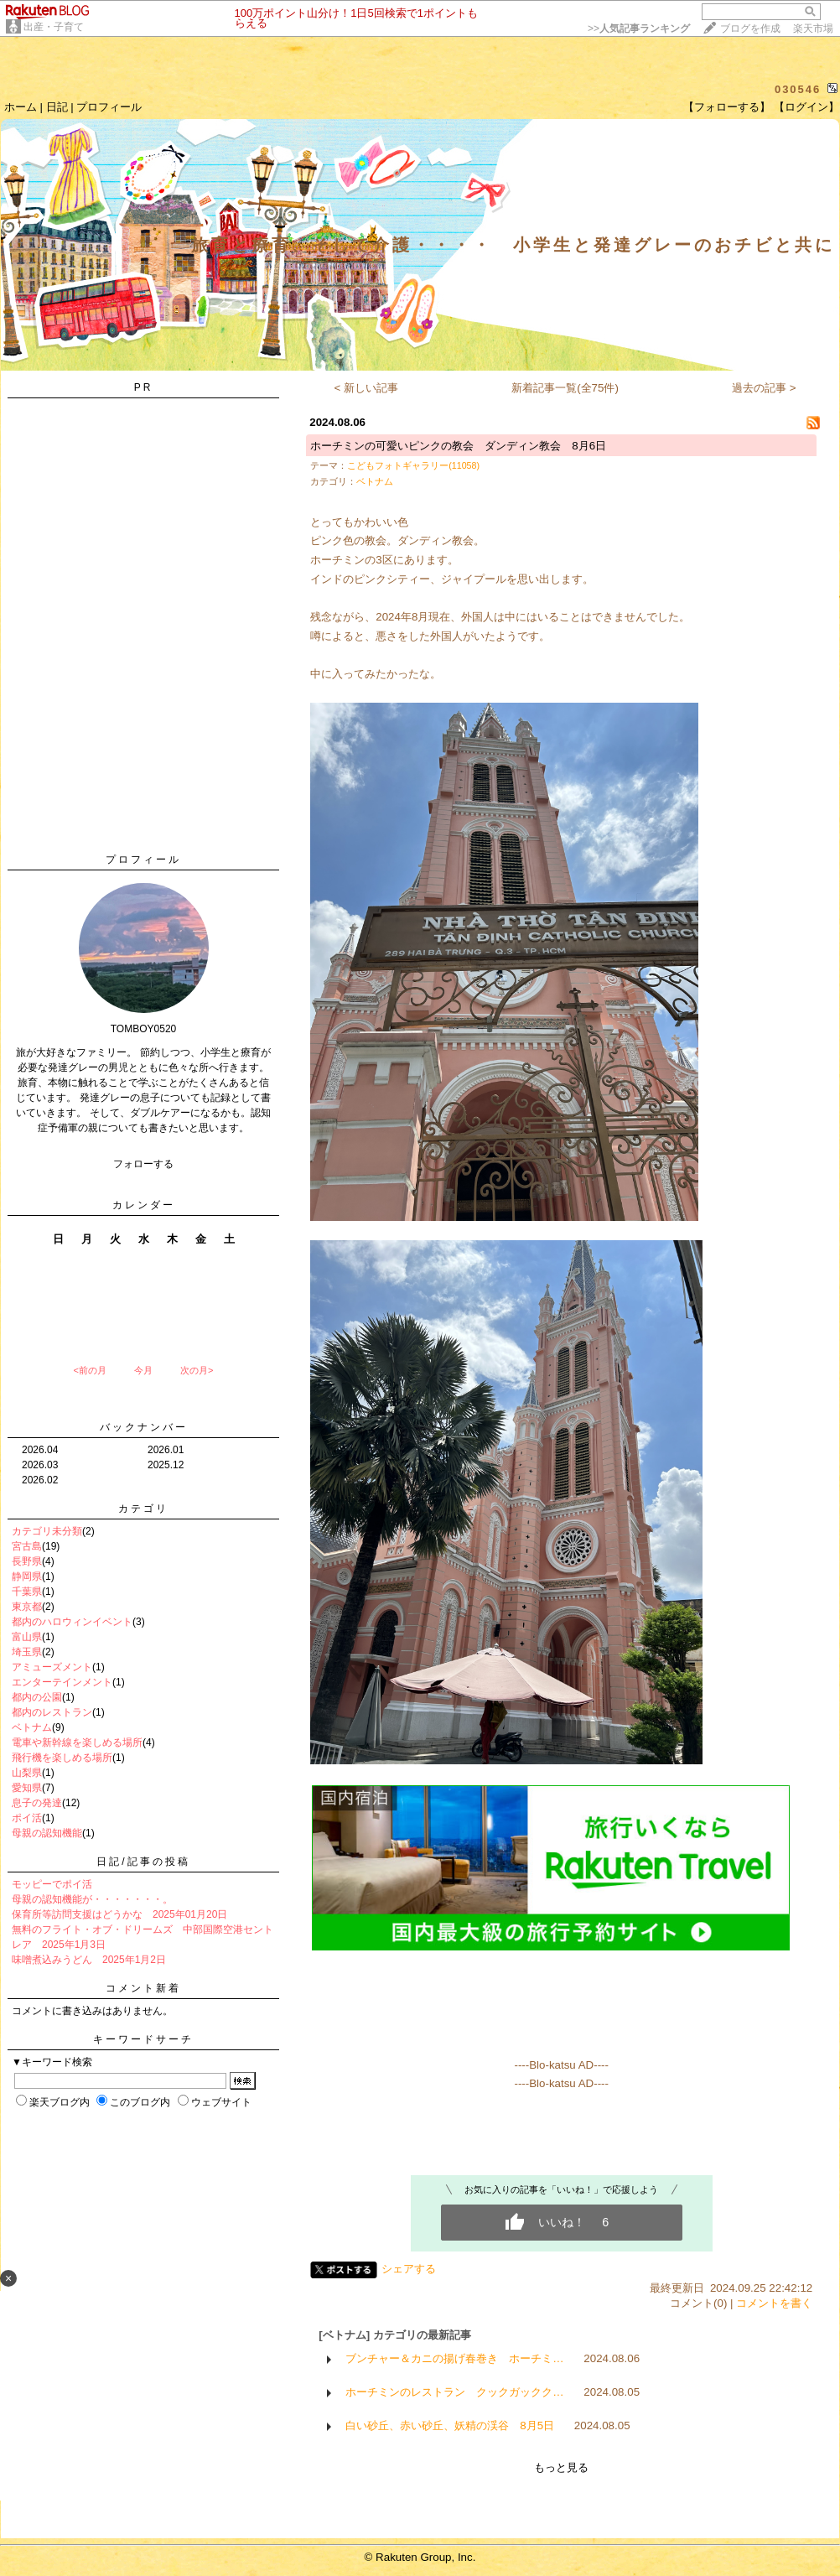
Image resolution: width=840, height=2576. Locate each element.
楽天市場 (813, 28)
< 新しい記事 (366, 388)
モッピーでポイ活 (52, 1884)
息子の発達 (37, 1803)
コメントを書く (774, 2303)
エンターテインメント (62, 1682)
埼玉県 (27, 1652)
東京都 (27, 1607)
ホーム (20, 107)
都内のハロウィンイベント (72, 1622)
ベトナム (32, 1727)
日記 (57, 107)
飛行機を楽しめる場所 (62, 1757)
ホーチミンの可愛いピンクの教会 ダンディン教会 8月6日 (458, 445)
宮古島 (27, 1546)
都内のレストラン (52, 1712)
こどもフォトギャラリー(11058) (413, 465)
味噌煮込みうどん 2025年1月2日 (89, 1960)
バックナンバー (144, 1427)
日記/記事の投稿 (142, 1861)
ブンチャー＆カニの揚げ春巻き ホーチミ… (454, 2358)
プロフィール (109, 107)
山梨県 (27, 1773)
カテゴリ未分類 (47, 1531)
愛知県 (27, 1788)
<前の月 (89, 1370)
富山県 (27, 1637)
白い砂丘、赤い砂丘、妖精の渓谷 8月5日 (449, 2425)
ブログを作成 (750, 28)
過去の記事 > (764, 388)
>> (639, 28)
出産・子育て (53, 27)
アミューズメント (52, 1667)
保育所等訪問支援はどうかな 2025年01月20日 (119, 1914)
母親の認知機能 (47, 1833)
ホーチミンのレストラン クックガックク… (454, 2392)
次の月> (196, 1370)
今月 (143, 1370)
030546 (798, 89)
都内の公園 (37, 1697)
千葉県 (27, 1591)
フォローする (143, 1164)
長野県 (27, 1561)
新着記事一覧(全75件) (565, 388)
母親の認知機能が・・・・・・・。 (92, 1899)
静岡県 (27, 1576)
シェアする (408, 2268)
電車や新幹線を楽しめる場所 (77, 1742)
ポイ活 (27, 1818)
